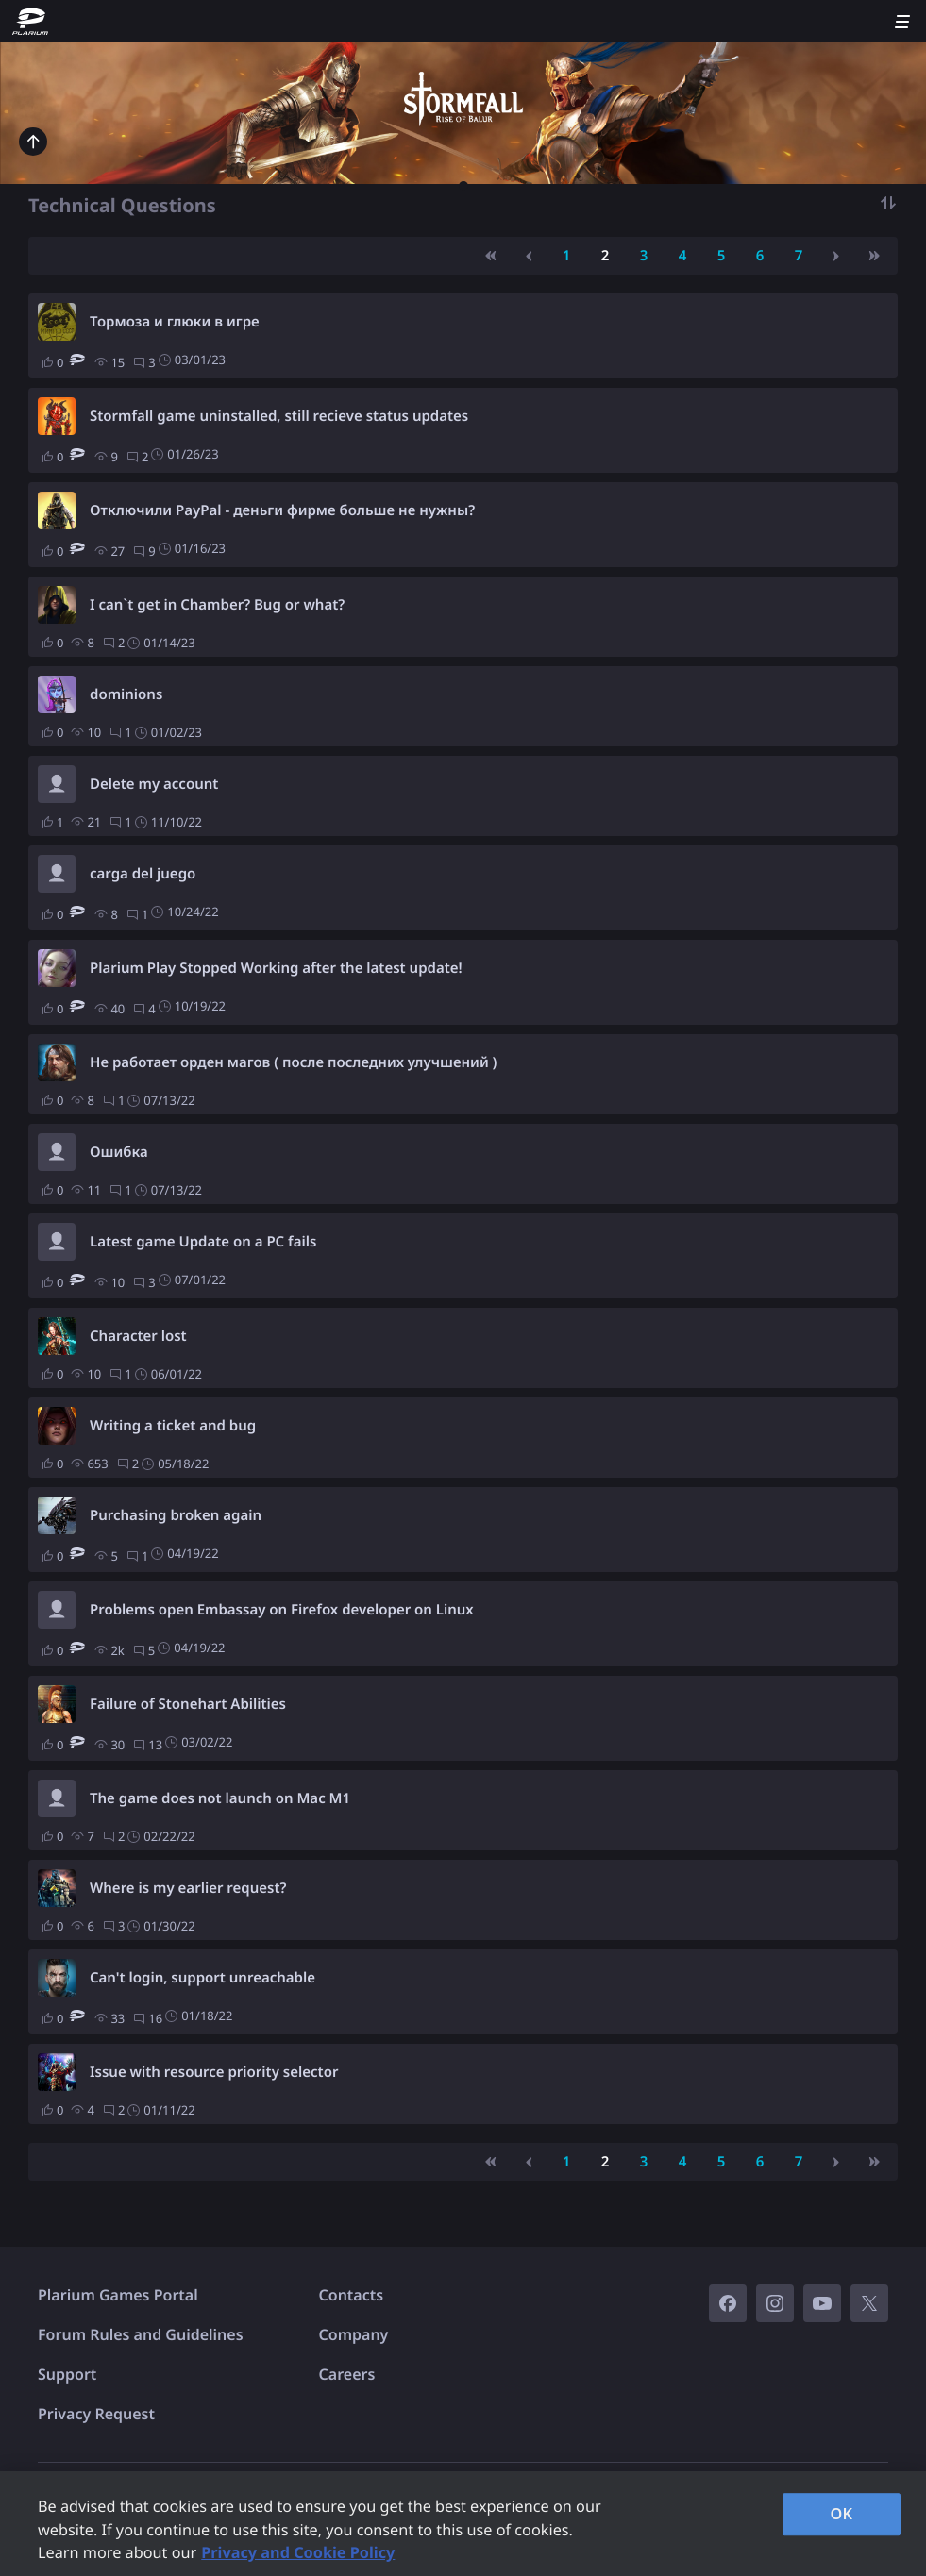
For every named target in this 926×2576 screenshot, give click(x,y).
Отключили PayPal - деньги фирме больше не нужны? (282, 510)
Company (354, 2334)
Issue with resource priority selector (214, 2072)
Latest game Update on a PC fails (203, 1241)
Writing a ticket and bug (173, 1425)
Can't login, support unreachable (202, 1977)
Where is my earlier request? (188, 1888)
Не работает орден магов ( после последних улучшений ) (293, 1062)
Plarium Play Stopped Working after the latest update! (276, 968)
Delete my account (154, 784)
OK (842, 2513)
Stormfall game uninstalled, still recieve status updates (279, 416)
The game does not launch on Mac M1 (220, 1798)
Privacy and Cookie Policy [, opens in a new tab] (298, 2552)
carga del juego (142, 873)
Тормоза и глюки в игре (175, 321)
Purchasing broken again (175, 1515)
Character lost (138, 1336)
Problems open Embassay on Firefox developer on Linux (282, 1609)
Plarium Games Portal (118, 2294)
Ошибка (119, 1152)
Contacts (351, 2294)
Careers (347, 2374)
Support (67, 2374)
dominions (126, 694)
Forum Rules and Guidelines (141, 2334)
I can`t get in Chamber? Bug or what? (217, 604)
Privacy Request (96, 2413)
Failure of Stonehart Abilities (188, 1704)
